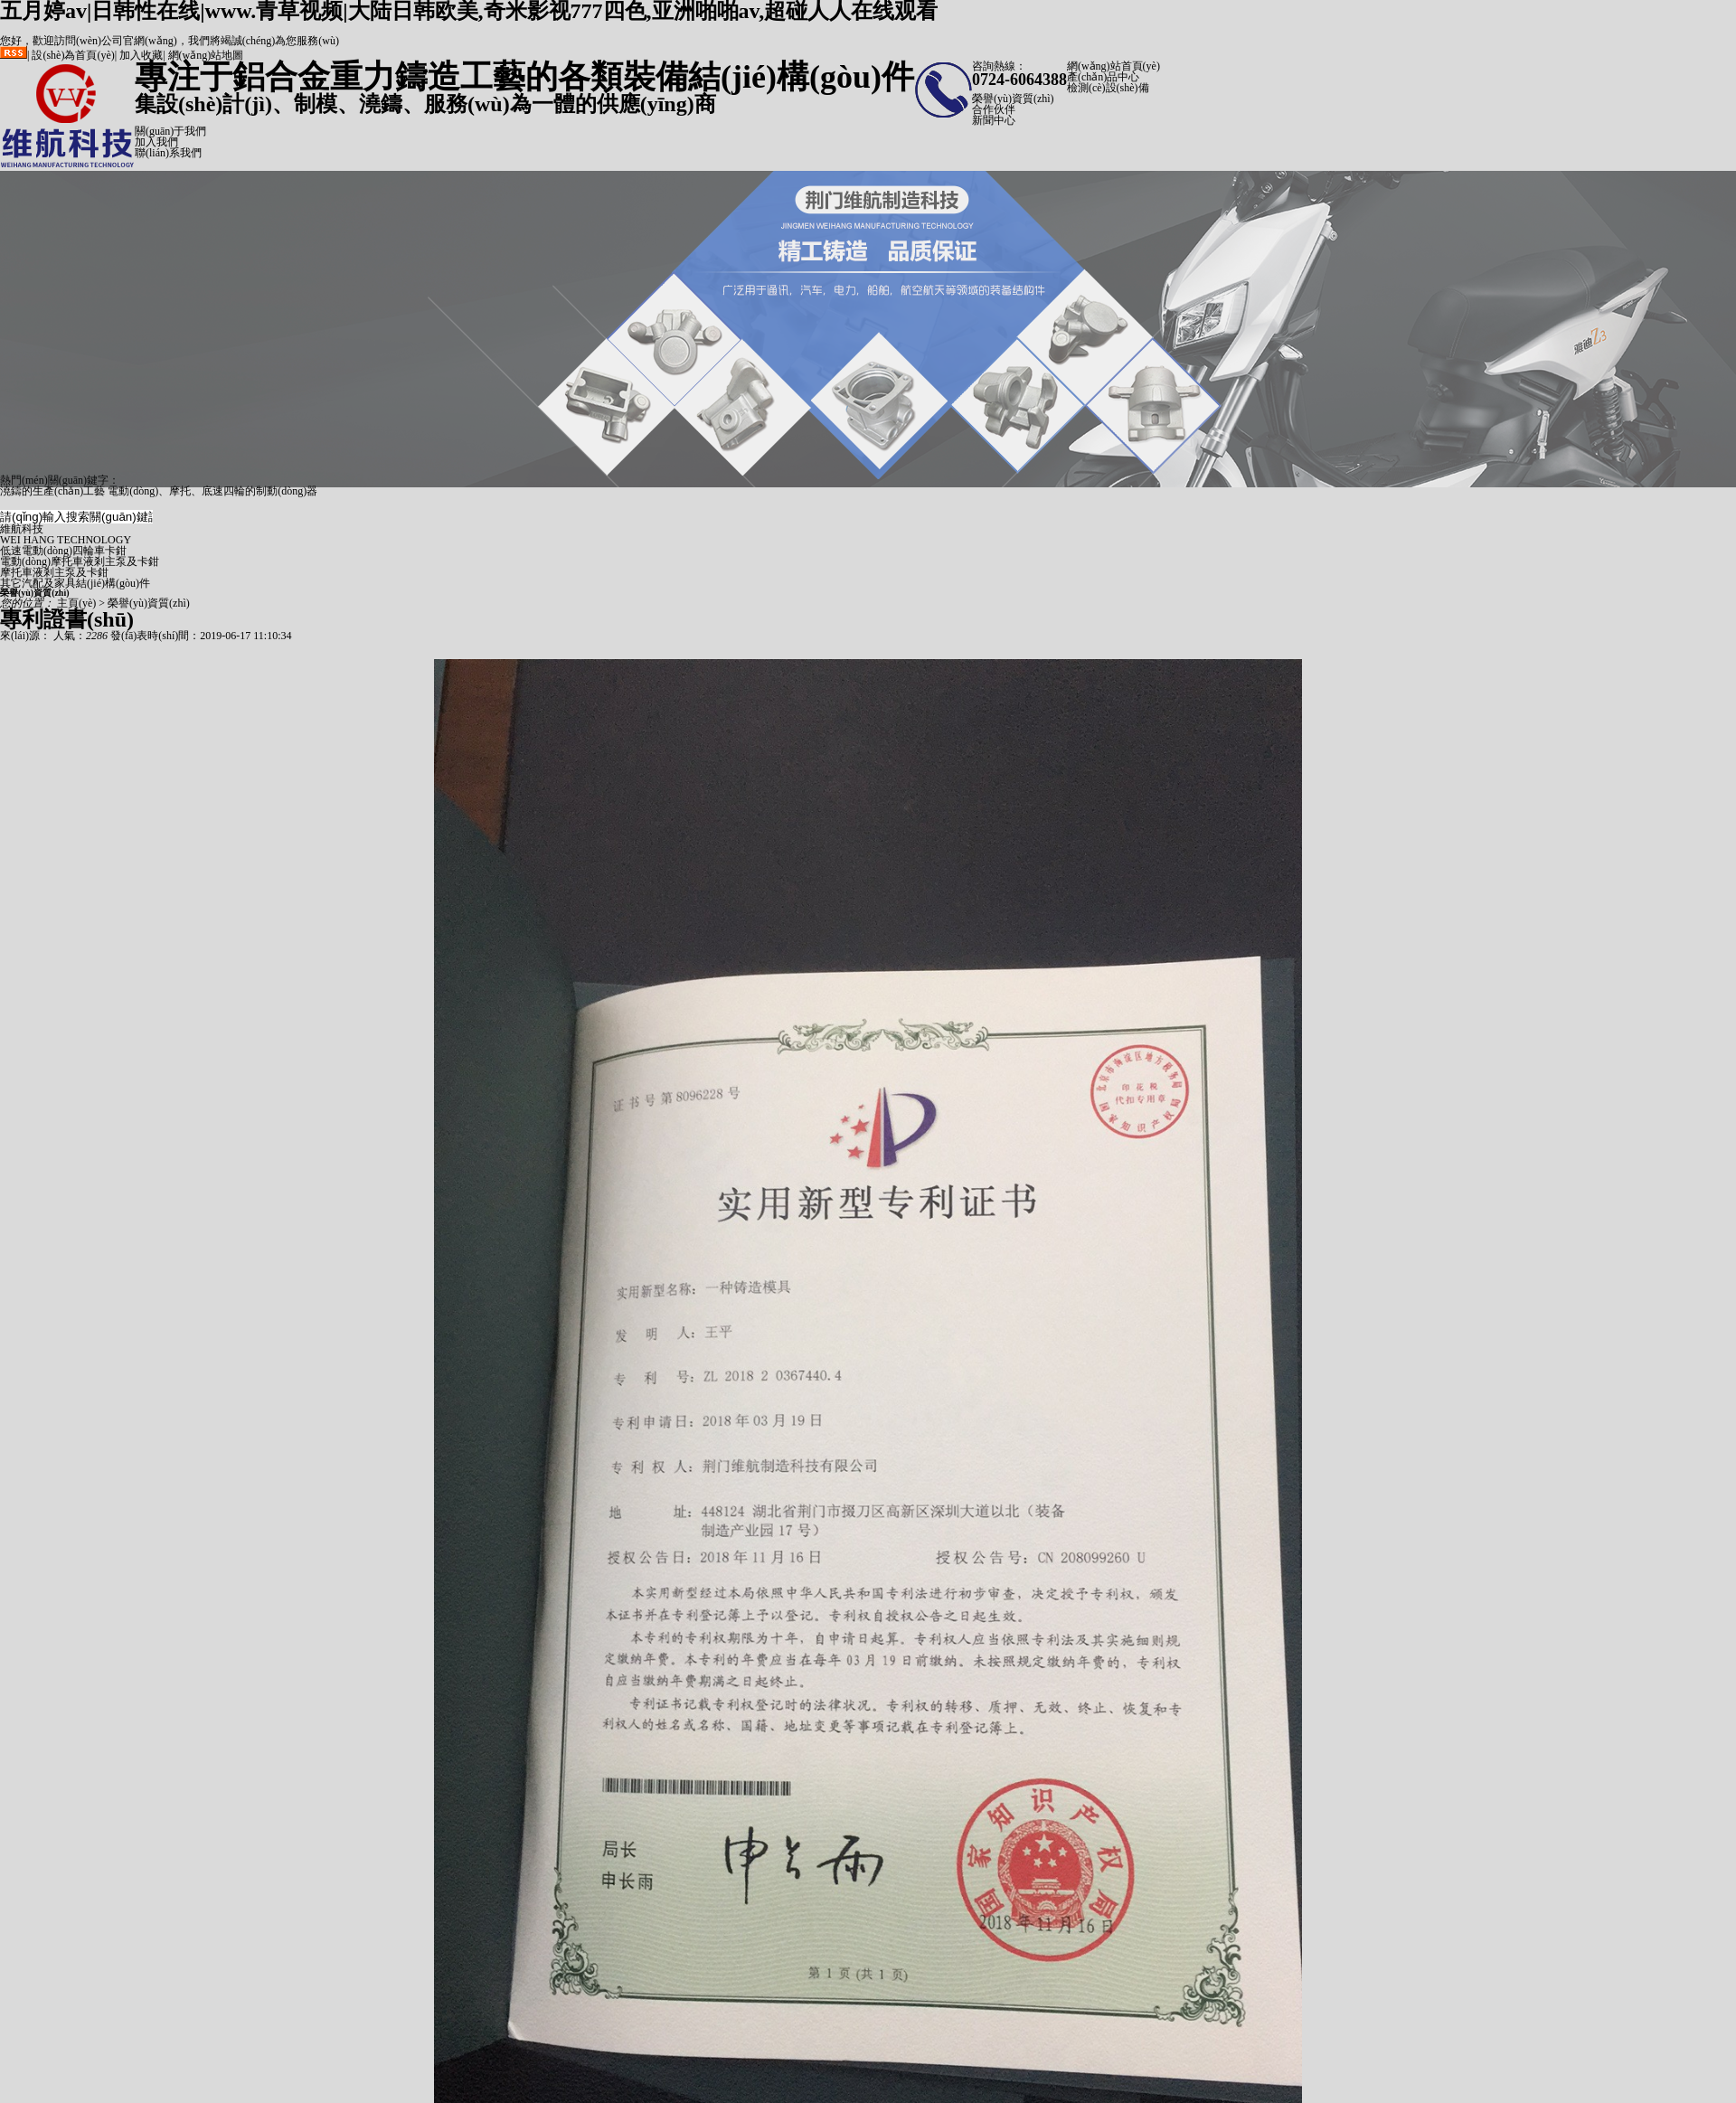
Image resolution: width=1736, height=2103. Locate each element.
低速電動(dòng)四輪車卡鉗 (63, 550)
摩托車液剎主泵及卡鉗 (54, 572)
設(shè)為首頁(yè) (73, 55)
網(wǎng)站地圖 (206, 55)
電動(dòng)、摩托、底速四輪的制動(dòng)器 (212, 491)
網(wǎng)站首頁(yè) (1113, 66)
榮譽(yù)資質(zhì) (1013, 98)
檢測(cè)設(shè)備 (1108, 87)
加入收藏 (141, 55)
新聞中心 (993, 120)
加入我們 (156, 142)
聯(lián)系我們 (168, 152)
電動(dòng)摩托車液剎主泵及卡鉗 (79, 561)
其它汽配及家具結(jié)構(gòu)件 (75, 583)
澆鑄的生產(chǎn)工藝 (52, 491)
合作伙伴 (993, 109)
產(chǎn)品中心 (1103, 77)
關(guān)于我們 (170, 131)
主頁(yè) (76, 603)
